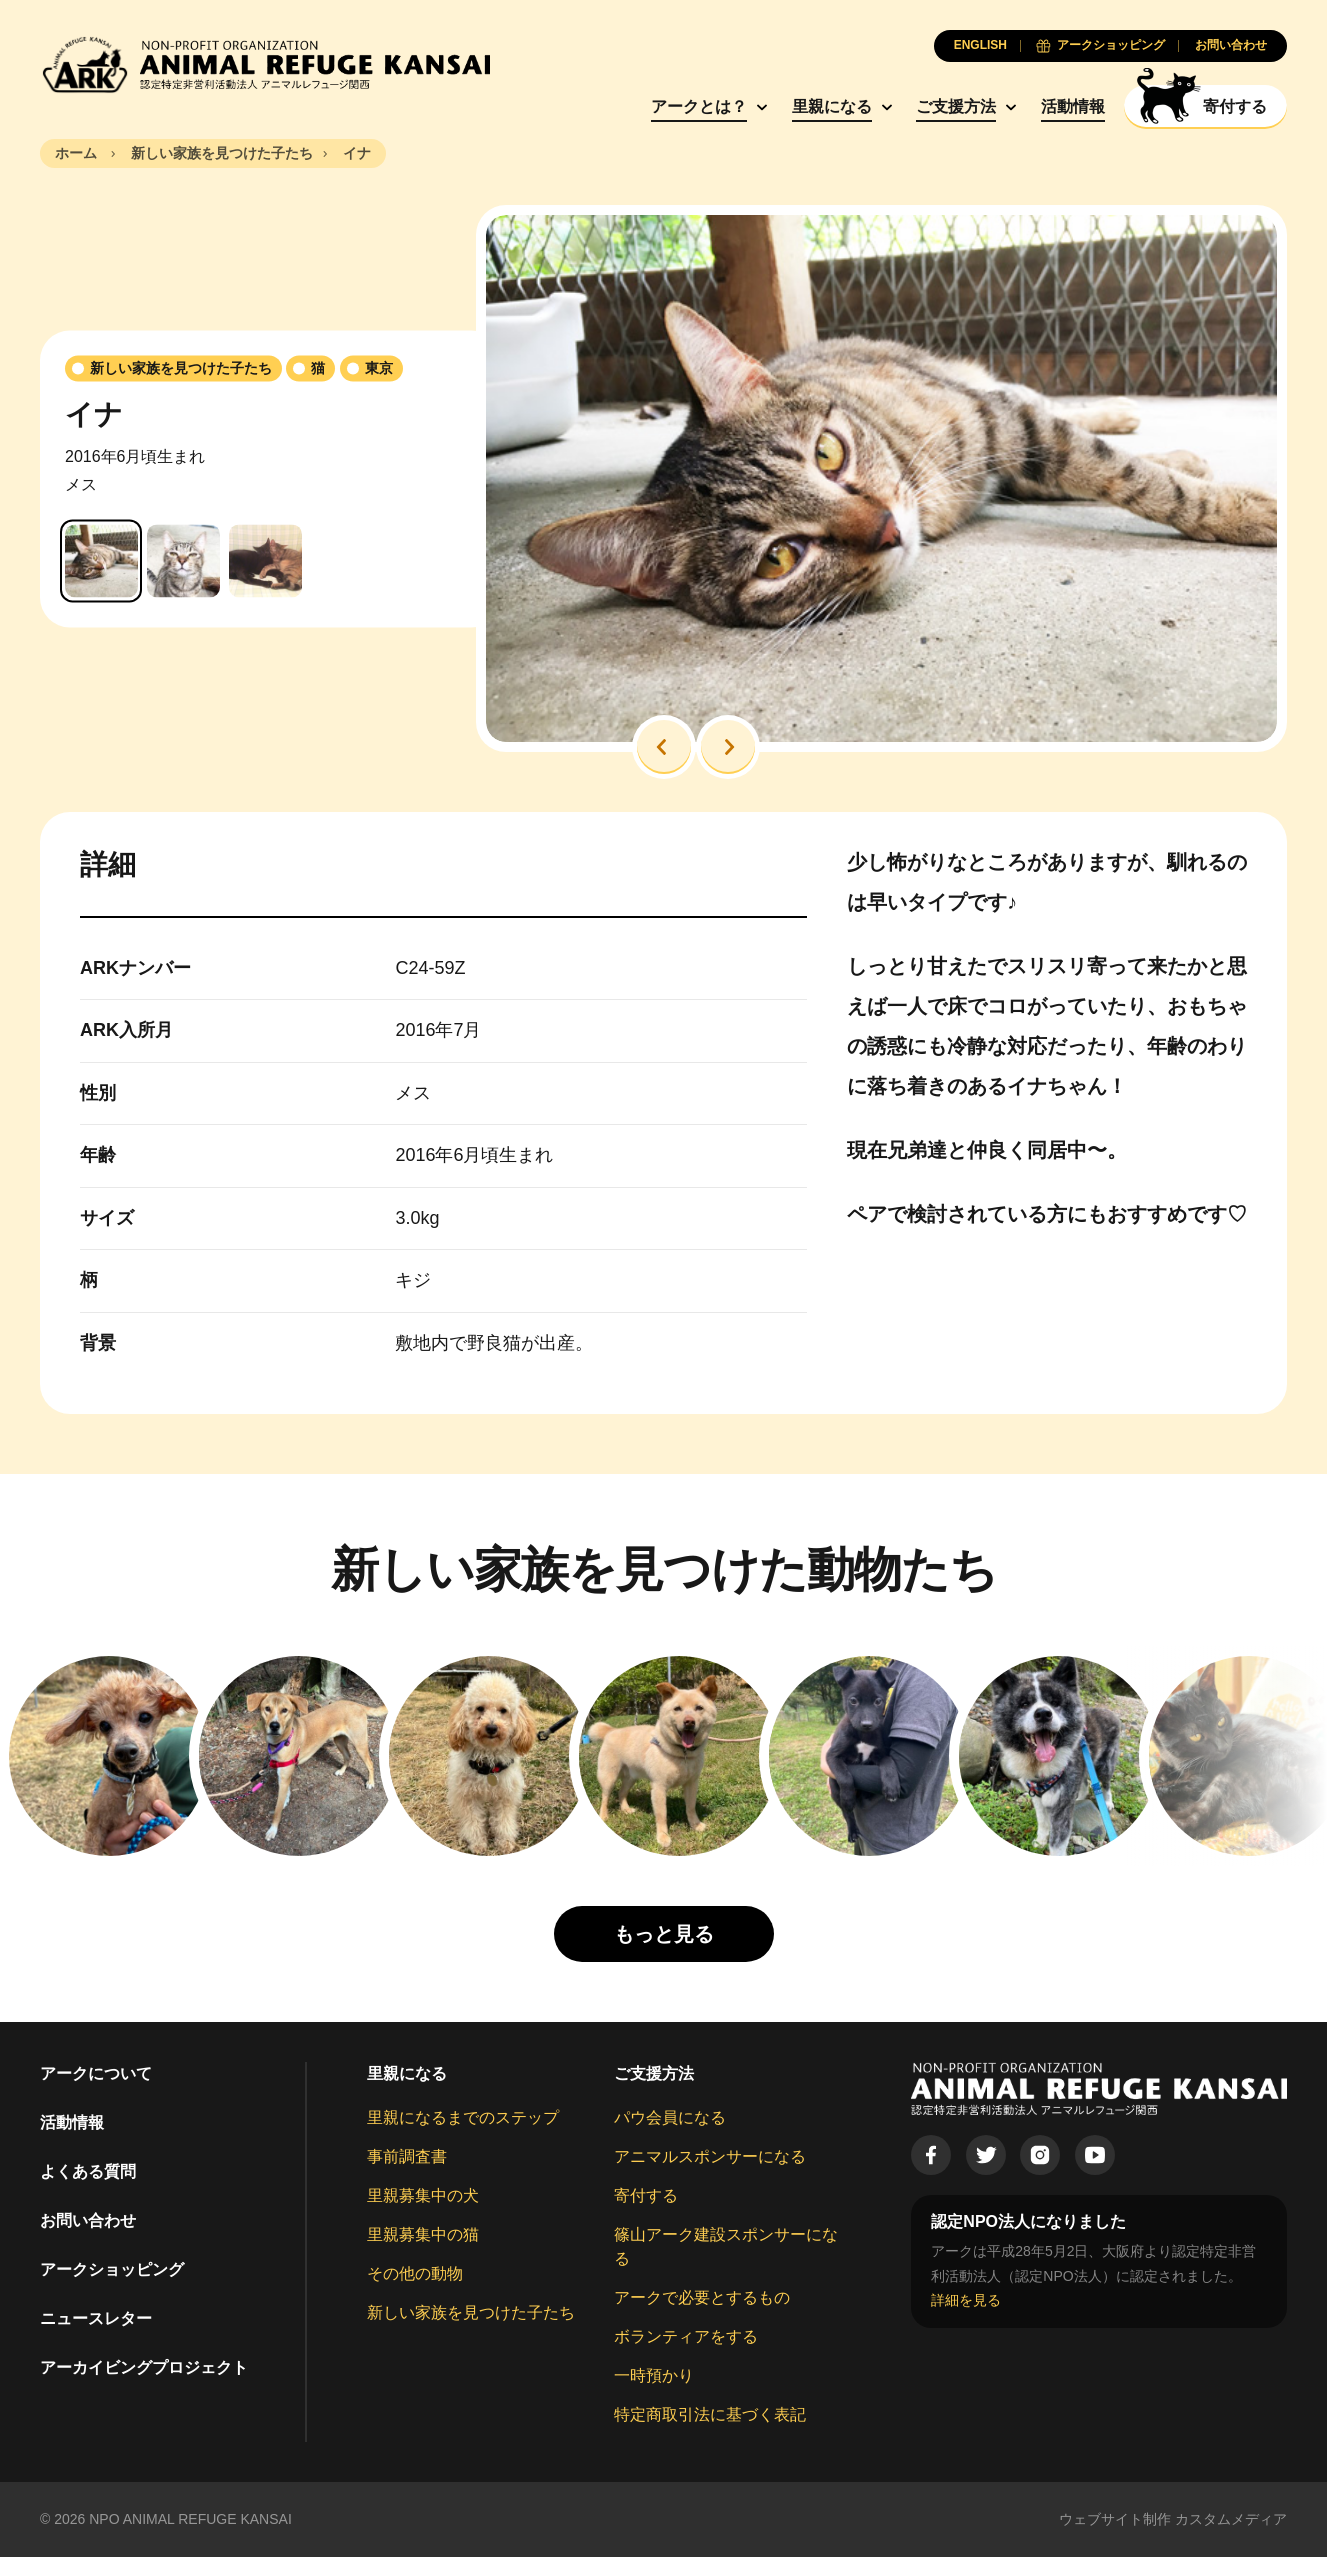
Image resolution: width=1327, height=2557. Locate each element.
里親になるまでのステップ (463, 2117)
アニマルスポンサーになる (710, 2156)
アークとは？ (699, 106)
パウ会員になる (670, 2117)
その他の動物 (415, 2273)
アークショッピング (112, 2269)
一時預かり (654, 2375)
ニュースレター (96, 2318)
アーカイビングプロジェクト (144, 2367)
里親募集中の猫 (423, 2234)
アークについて (96, 2073)
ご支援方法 (956, 106)
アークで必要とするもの (702, 2297)
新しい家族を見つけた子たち (471, 2312)
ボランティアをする (686, 2336)
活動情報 (1073, 106)
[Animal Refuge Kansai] (265, 64)
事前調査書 (407, 2156)
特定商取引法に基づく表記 (710, 2414)
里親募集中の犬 (423, 2195)
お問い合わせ (88, 2220)
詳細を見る (966, 2300)
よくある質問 (88, 2171)
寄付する (646, 2195)
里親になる (832, 106)
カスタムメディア (1231, 2519)
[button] (664, 747)
